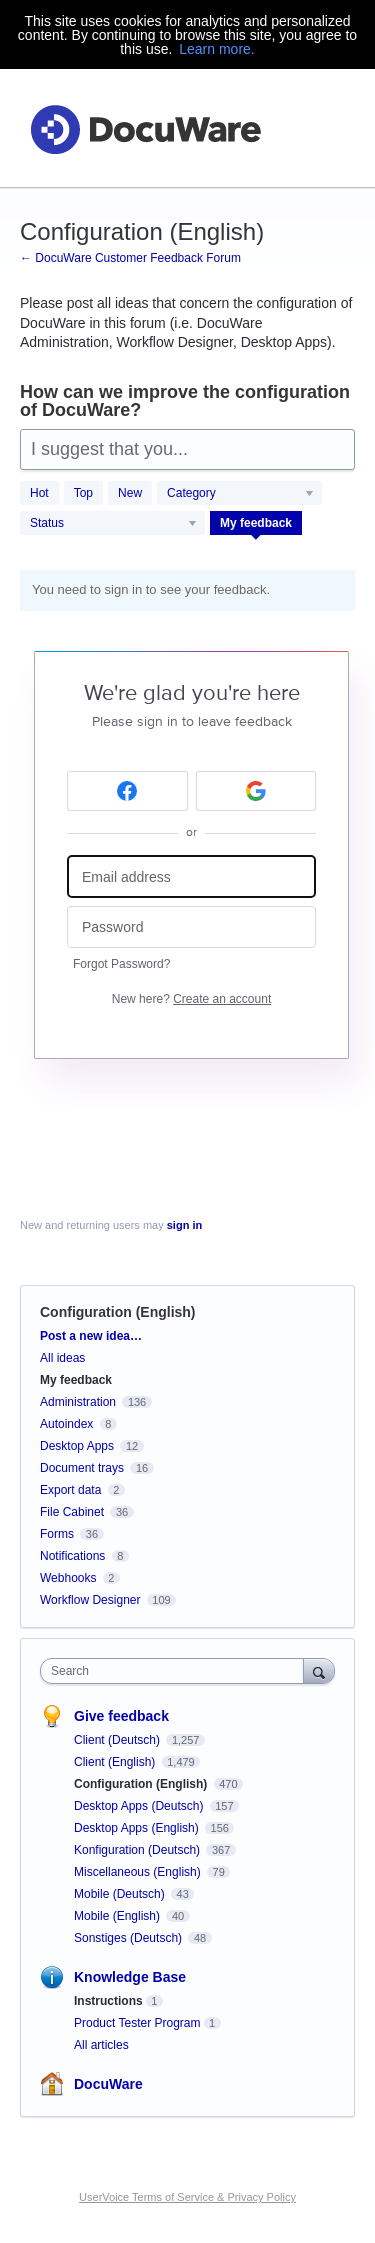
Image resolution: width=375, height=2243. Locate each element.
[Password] (191, 927)
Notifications (72, 1556)
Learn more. (216, 49)
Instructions (108, 2001)
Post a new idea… (91, 1336)
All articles (101, 2045)
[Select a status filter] (113, 524)
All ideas (62, 1358)
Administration (78, 1402)
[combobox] (176, 1671)
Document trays (82, 1468)
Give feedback (121, 1716)
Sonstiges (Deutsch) (129, 1938)
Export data (70, 1490)
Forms (57, 1534)
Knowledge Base (130, 1977)
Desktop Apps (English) (138, 1828)
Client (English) (116, 1762)
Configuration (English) (142, 1784)
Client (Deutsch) (118, 1740)
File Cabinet (72, 1512)
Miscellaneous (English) (139, 1872)
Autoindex (66, 1424)
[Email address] (191, 876)
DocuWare (108, 2084)
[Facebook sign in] (127, 791)
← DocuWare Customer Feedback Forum (130, 258)
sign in (184, 1225)
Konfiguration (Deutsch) (138, 1850)
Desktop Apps (77, 1446)
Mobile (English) (118, 1916)
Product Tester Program (137, 2023)
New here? (191, 999)
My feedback (256, 523)
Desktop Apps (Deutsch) (140, 1806)
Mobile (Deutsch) (121, 1894)
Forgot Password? (121, 964)
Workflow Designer (90, 1600)
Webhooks (68, 1578)
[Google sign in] (256, 791)
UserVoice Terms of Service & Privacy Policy (187, 2197)
